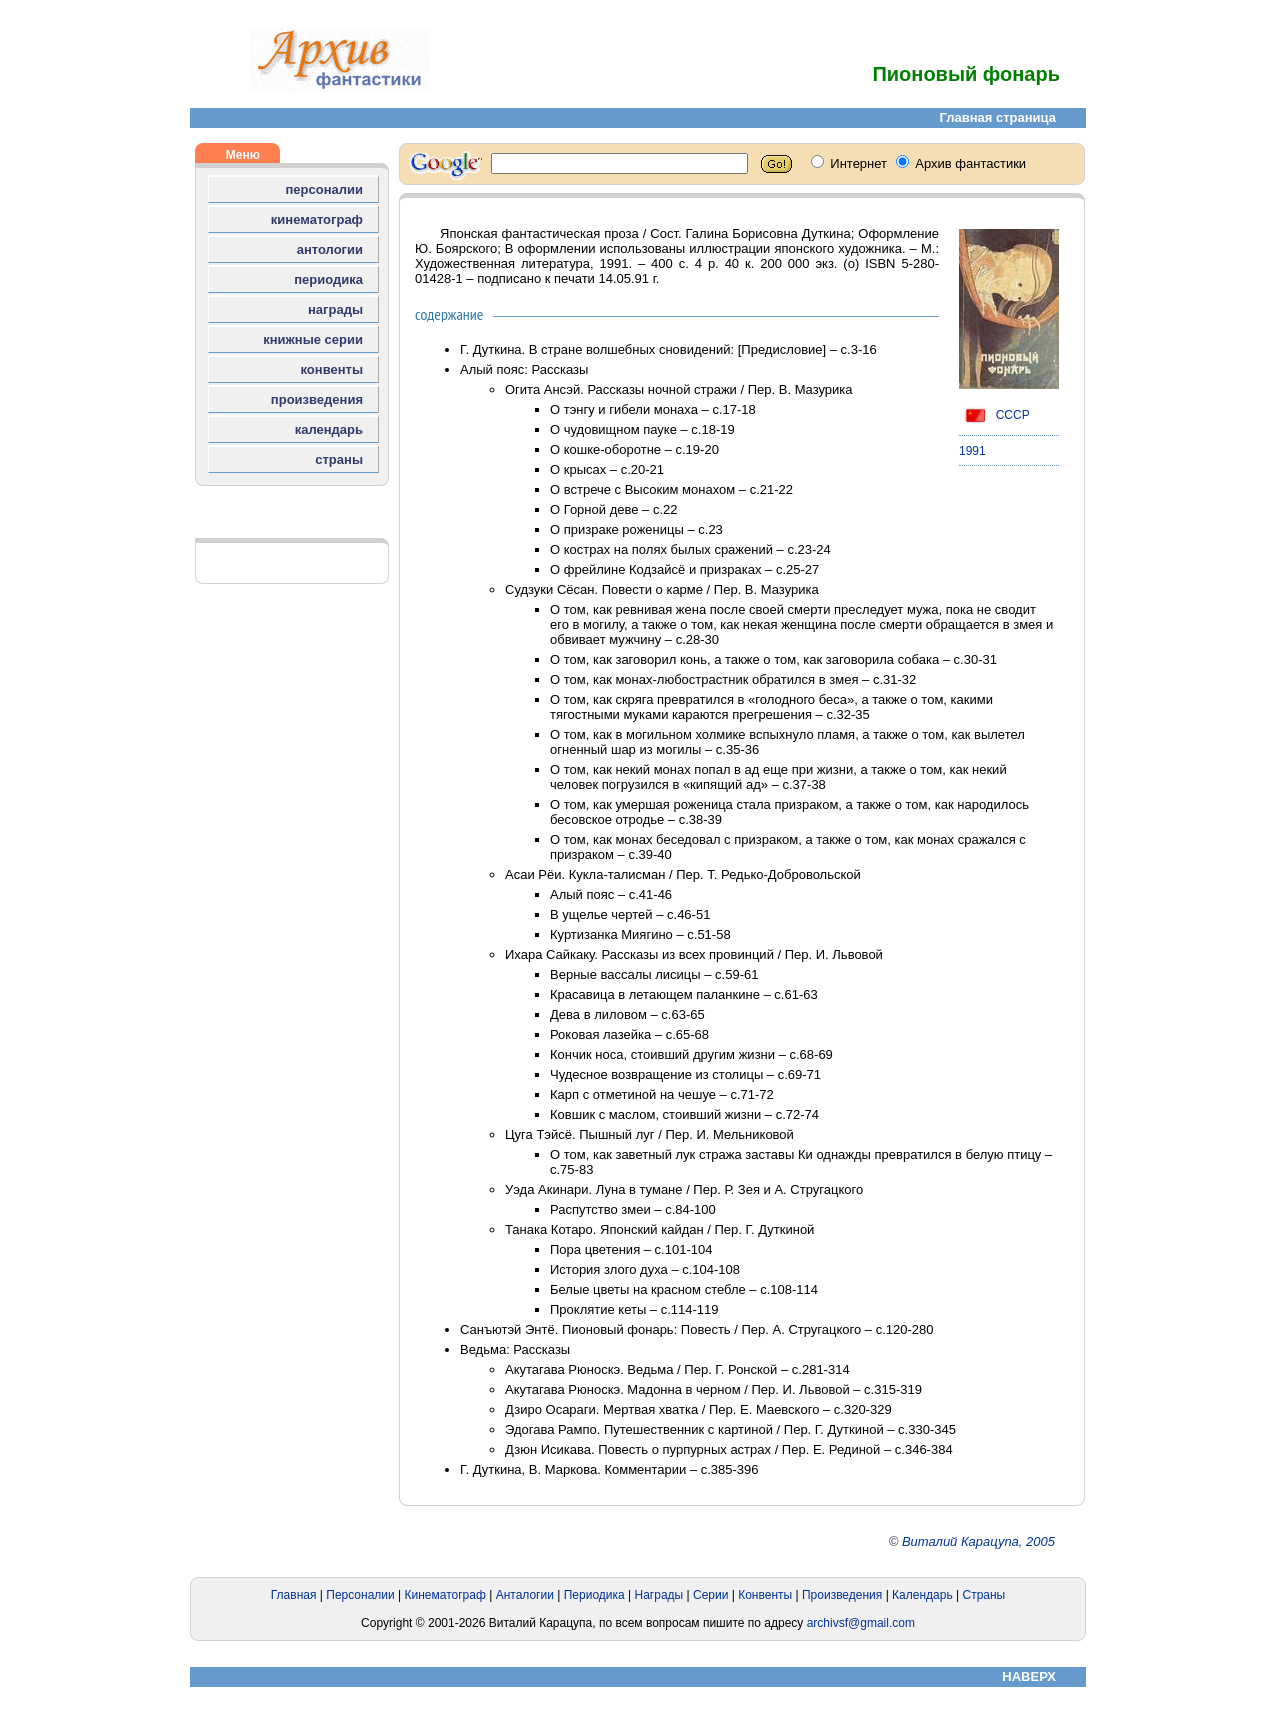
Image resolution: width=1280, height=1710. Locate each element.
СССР (994, 415)
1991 (972, 451)
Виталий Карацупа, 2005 (978, 1541)
